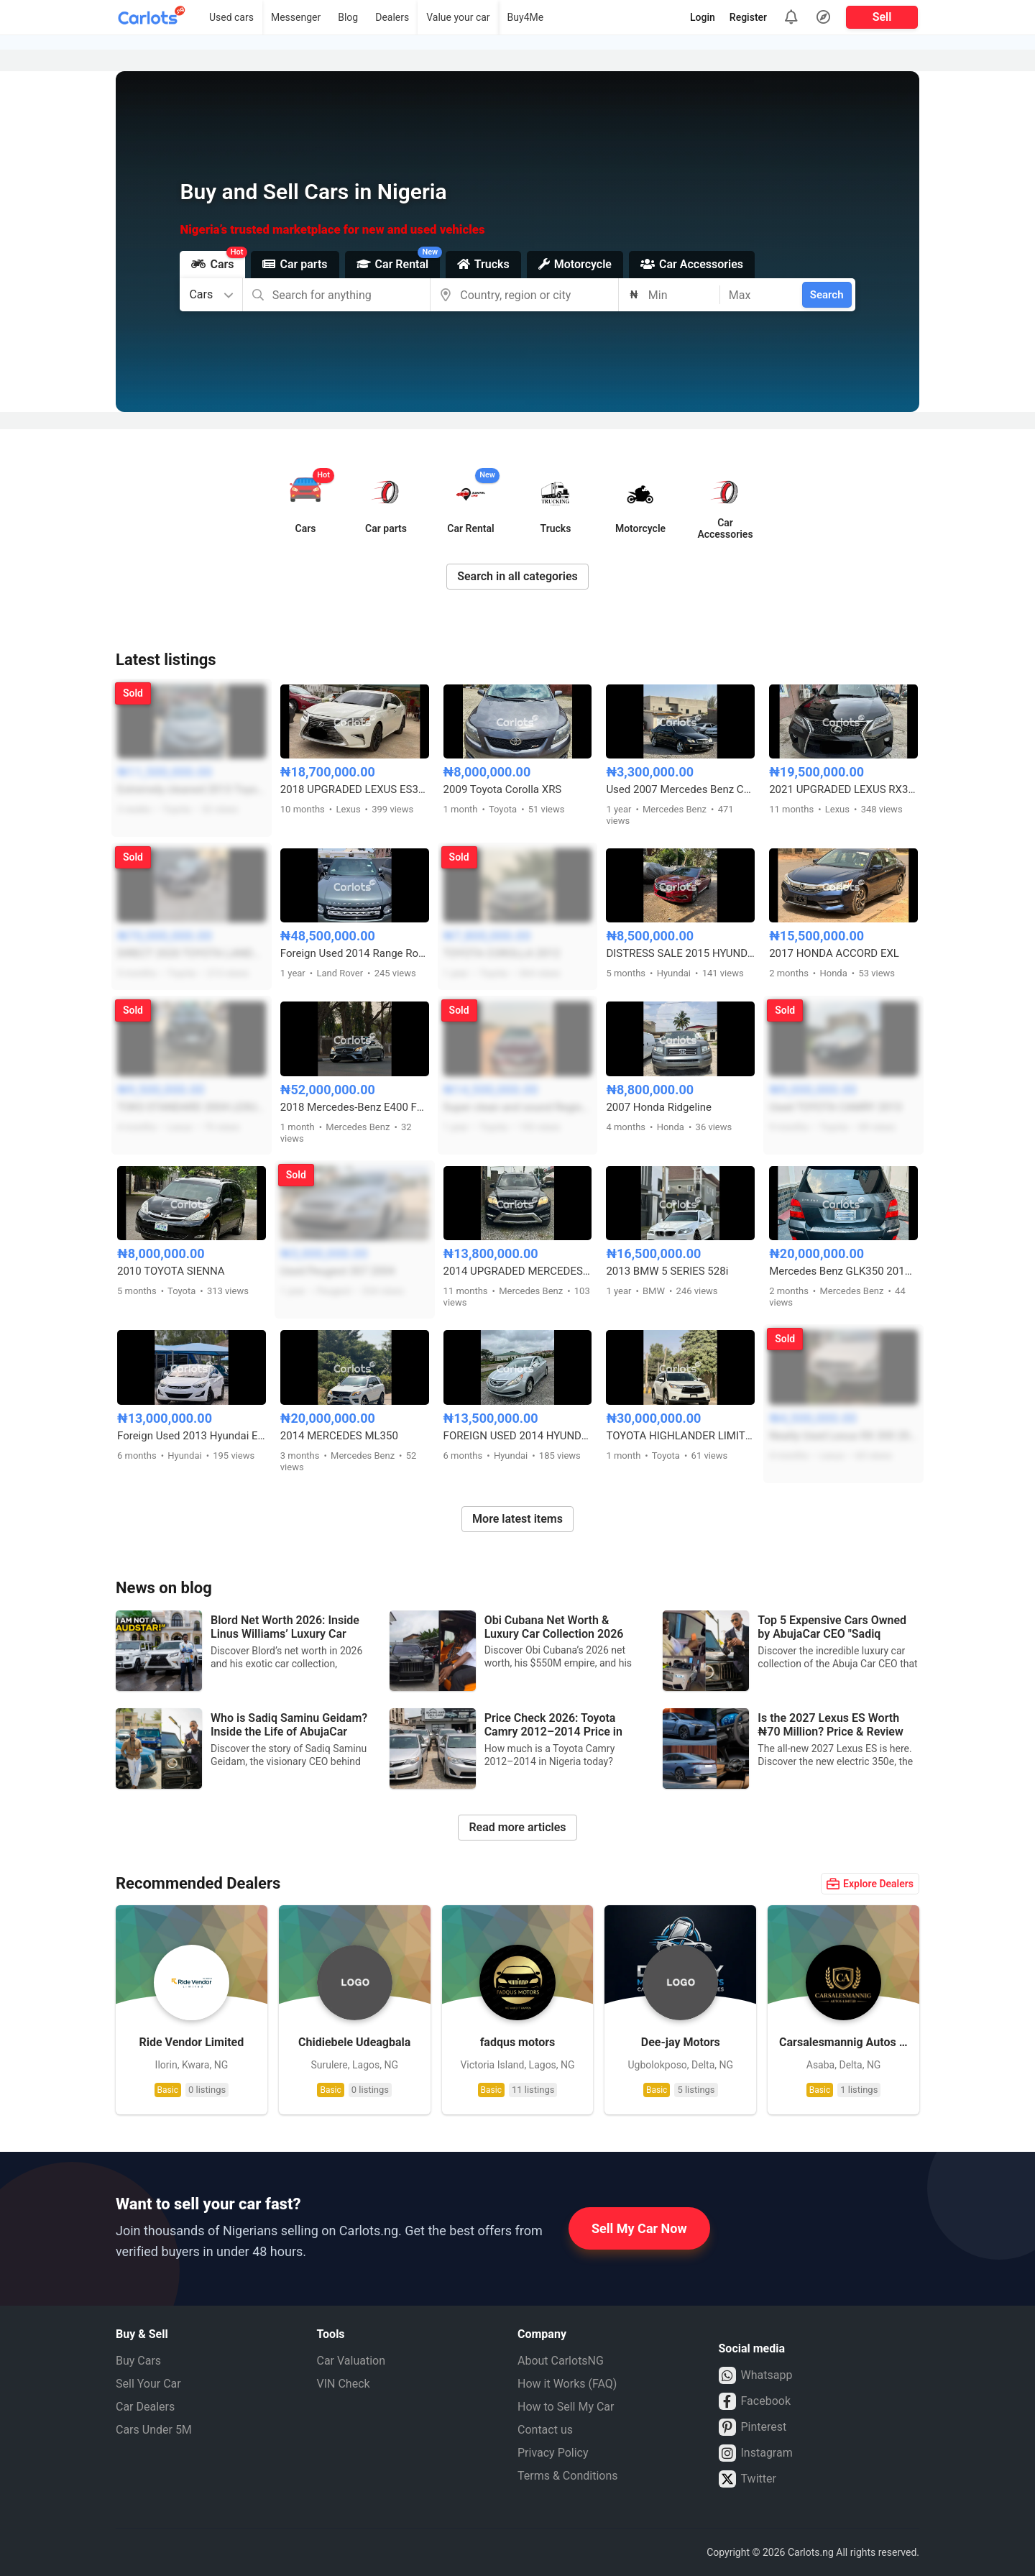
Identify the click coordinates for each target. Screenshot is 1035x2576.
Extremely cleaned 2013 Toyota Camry (191, 789)
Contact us (545, 2430)
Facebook (755, 2401)
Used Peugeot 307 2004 (337, 1271)
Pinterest (753, 2427)
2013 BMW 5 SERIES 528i (667, 1271)
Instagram (756, 2453)
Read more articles (517, 1827)
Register (748, 17)
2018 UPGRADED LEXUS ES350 (354, 789)
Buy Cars (138, 2361)
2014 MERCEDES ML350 (339, 1435)
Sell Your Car (148, 2384)
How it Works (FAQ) (567, 2384)
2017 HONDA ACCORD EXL (834, 953)
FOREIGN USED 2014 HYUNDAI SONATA (517, 1435)
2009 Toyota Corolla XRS (502, 789)
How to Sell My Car (566, 2407)
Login (702, 17)
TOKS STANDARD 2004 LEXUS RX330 (191, 1107)
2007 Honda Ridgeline (659, 1107)
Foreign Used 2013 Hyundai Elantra (191, 1435)
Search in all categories (517, 576)
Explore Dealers (870, 1883)
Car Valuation (351, 2361)
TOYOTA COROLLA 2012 (502, 953)
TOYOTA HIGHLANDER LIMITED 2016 (680, 1435)
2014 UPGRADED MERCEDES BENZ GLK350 (517, 1271)
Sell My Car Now (639, 2228)
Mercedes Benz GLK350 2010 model (843, 1271)
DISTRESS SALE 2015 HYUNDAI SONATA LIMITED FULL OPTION (680, 953)
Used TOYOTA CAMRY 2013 (835, 1107)
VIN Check (343, 2384)
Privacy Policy (553, 2453)
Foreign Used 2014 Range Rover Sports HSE (354, 953)
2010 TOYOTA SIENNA (171, 1271)
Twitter (747, 2479)
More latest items (517, 1519)
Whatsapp (756, 2375)
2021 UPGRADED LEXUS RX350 (843, 789)
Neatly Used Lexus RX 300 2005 (843, 1435)
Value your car (457, 17)
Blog (348, 17)
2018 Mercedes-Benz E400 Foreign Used (354, 1107)
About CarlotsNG (561, 2361)
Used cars (231, 17)
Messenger (296, 17)
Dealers (392, 17)
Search (827, 294)
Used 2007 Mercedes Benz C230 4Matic (680, 789)
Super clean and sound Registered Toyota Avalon (517, 1107)
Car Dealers (145, 2407)
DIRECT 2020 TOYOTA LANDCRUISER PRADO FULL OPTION (191, 953)
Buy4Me (525, 17)
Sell (882, 17)
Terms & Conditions (568, 2476)
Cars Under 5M (154, 2430)
